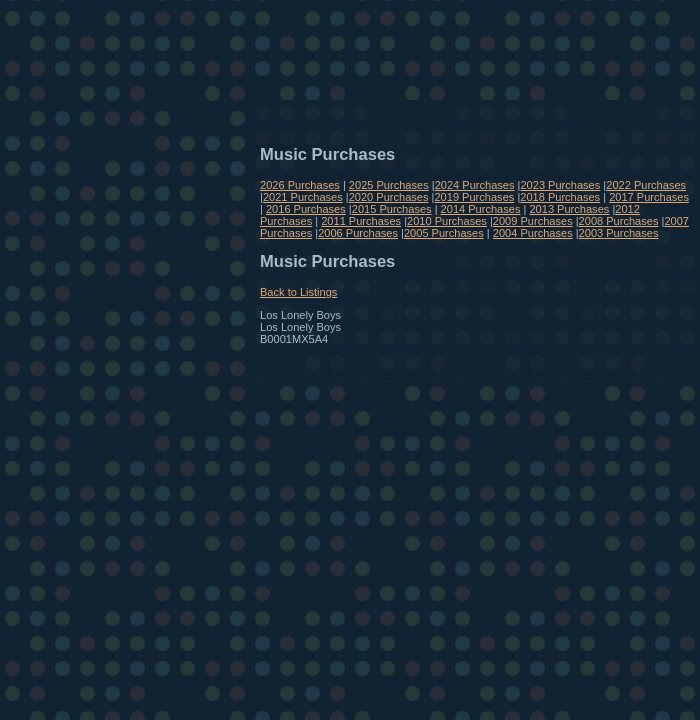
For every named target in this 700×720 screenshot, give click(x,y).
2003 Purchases (619, 233)
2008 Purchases (619, 221)
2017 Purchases (649, 197)
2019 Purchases (474, 197)
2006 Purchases (358, 233)
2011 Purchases (361, 221)
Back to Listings (298, 292)
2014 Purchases (481, 209)
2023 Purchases (560, 185)
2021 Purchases (303, 197)
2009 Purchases (533, 221)
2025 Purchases (389, 185)
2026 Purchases (300, 185)
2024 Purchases (475, 185)
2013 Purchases (569, 209)
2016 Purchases (306, 209)
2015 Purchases (392, 209)
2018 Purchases (560, 197)
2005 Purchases (444, 233)
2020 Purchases (389, 197)
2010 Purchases (447, 221)
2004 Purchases (533, 233)
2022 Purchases (646, 185)
